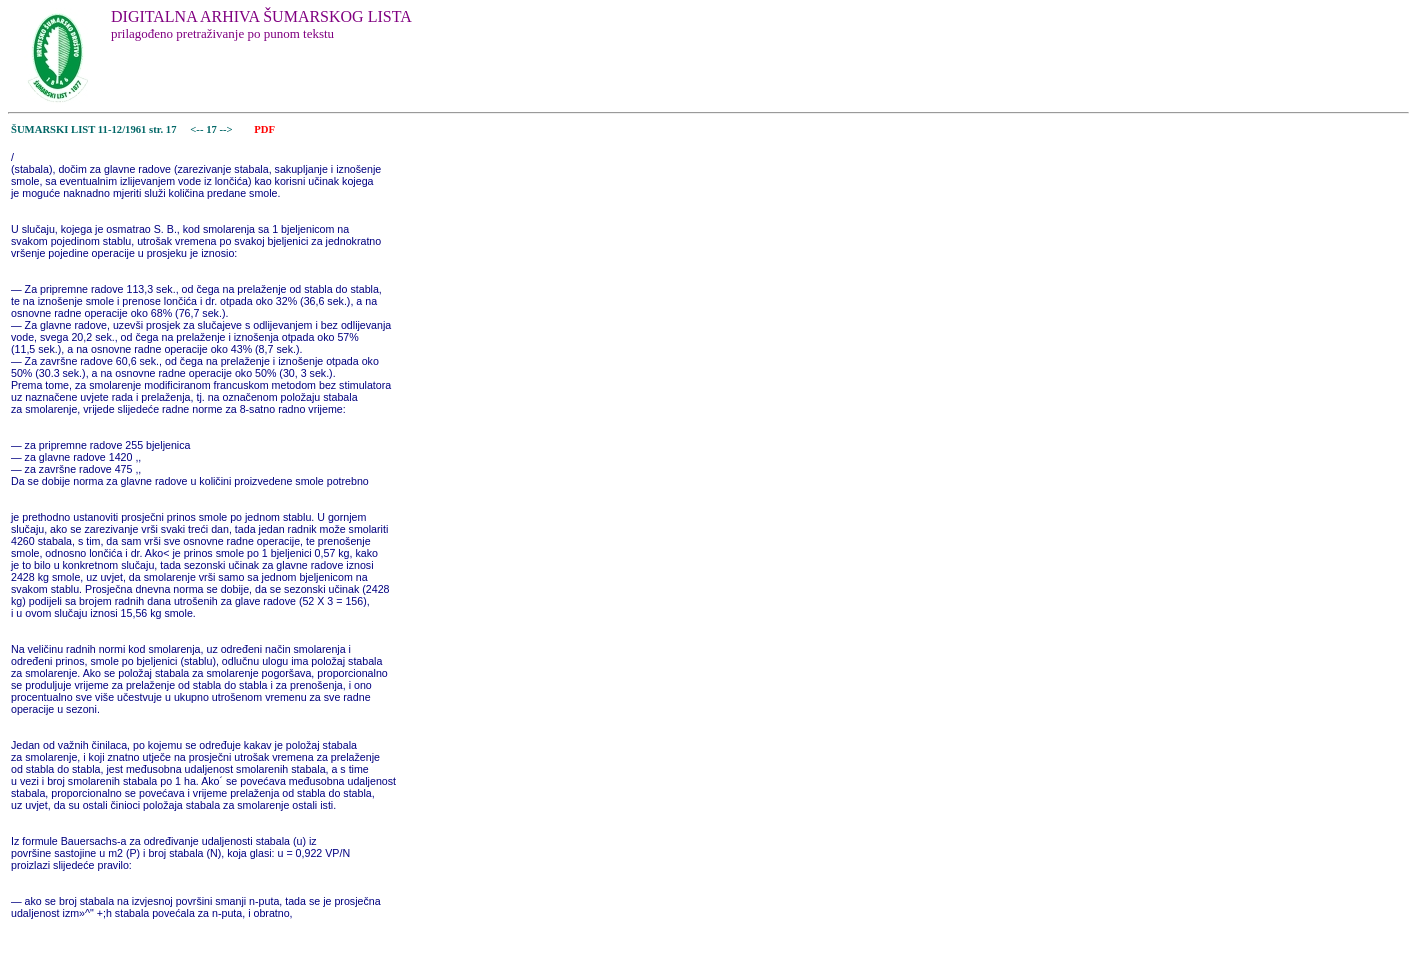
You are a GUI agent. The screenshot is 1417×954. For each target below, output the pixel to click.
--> (227, 129)
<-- (197, 129)
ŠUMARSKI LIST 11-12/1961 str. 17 (94, 129)
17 (212, 129)
